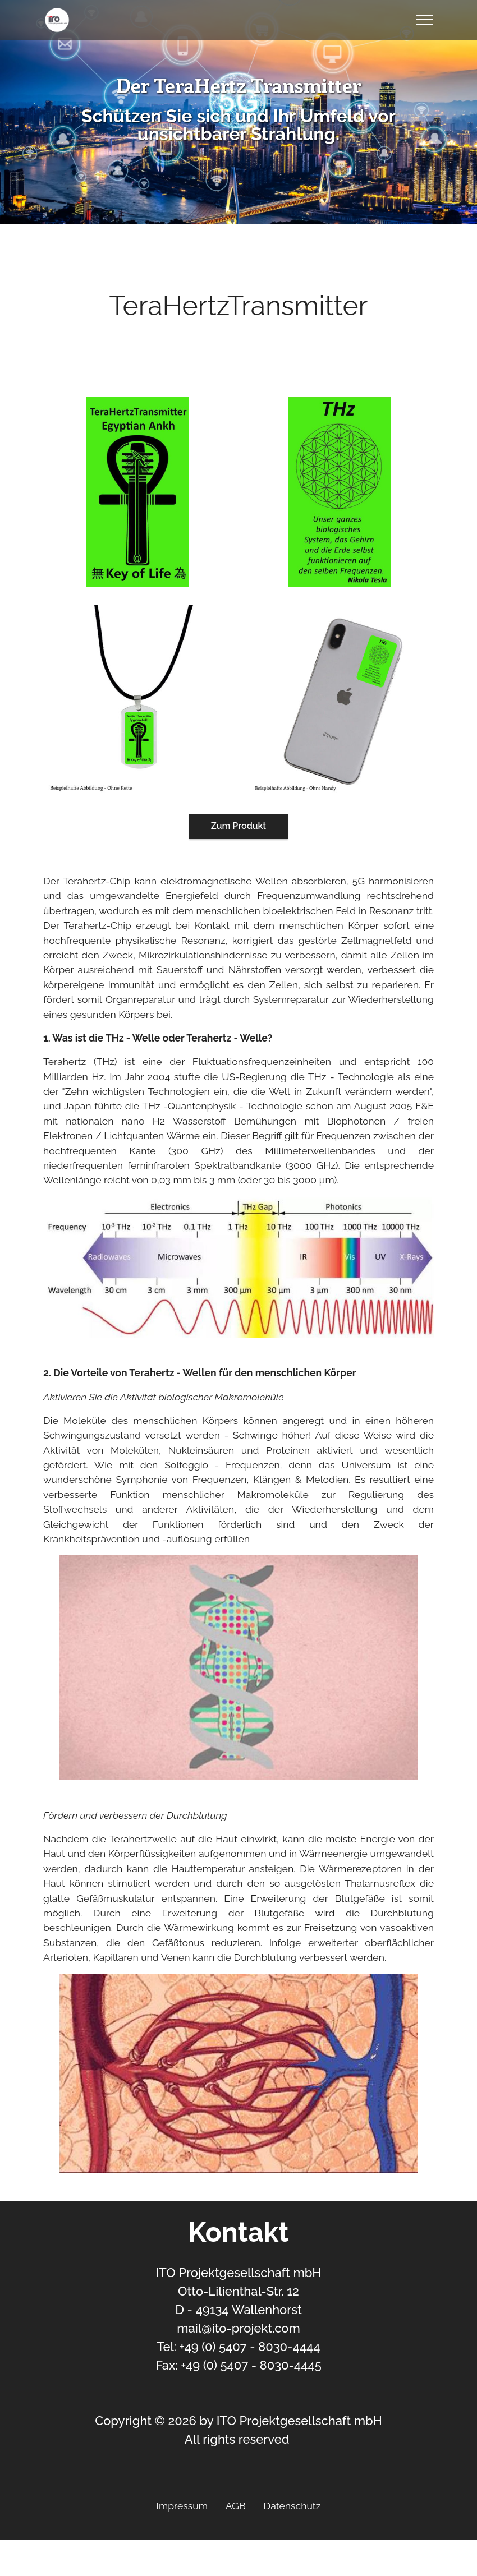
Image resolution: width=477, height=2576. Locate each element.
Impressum (182, 2506)
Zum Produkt (238, 826)
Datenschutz (292, 2506)
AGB (236, 2506)
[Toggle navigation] (425, 19)
